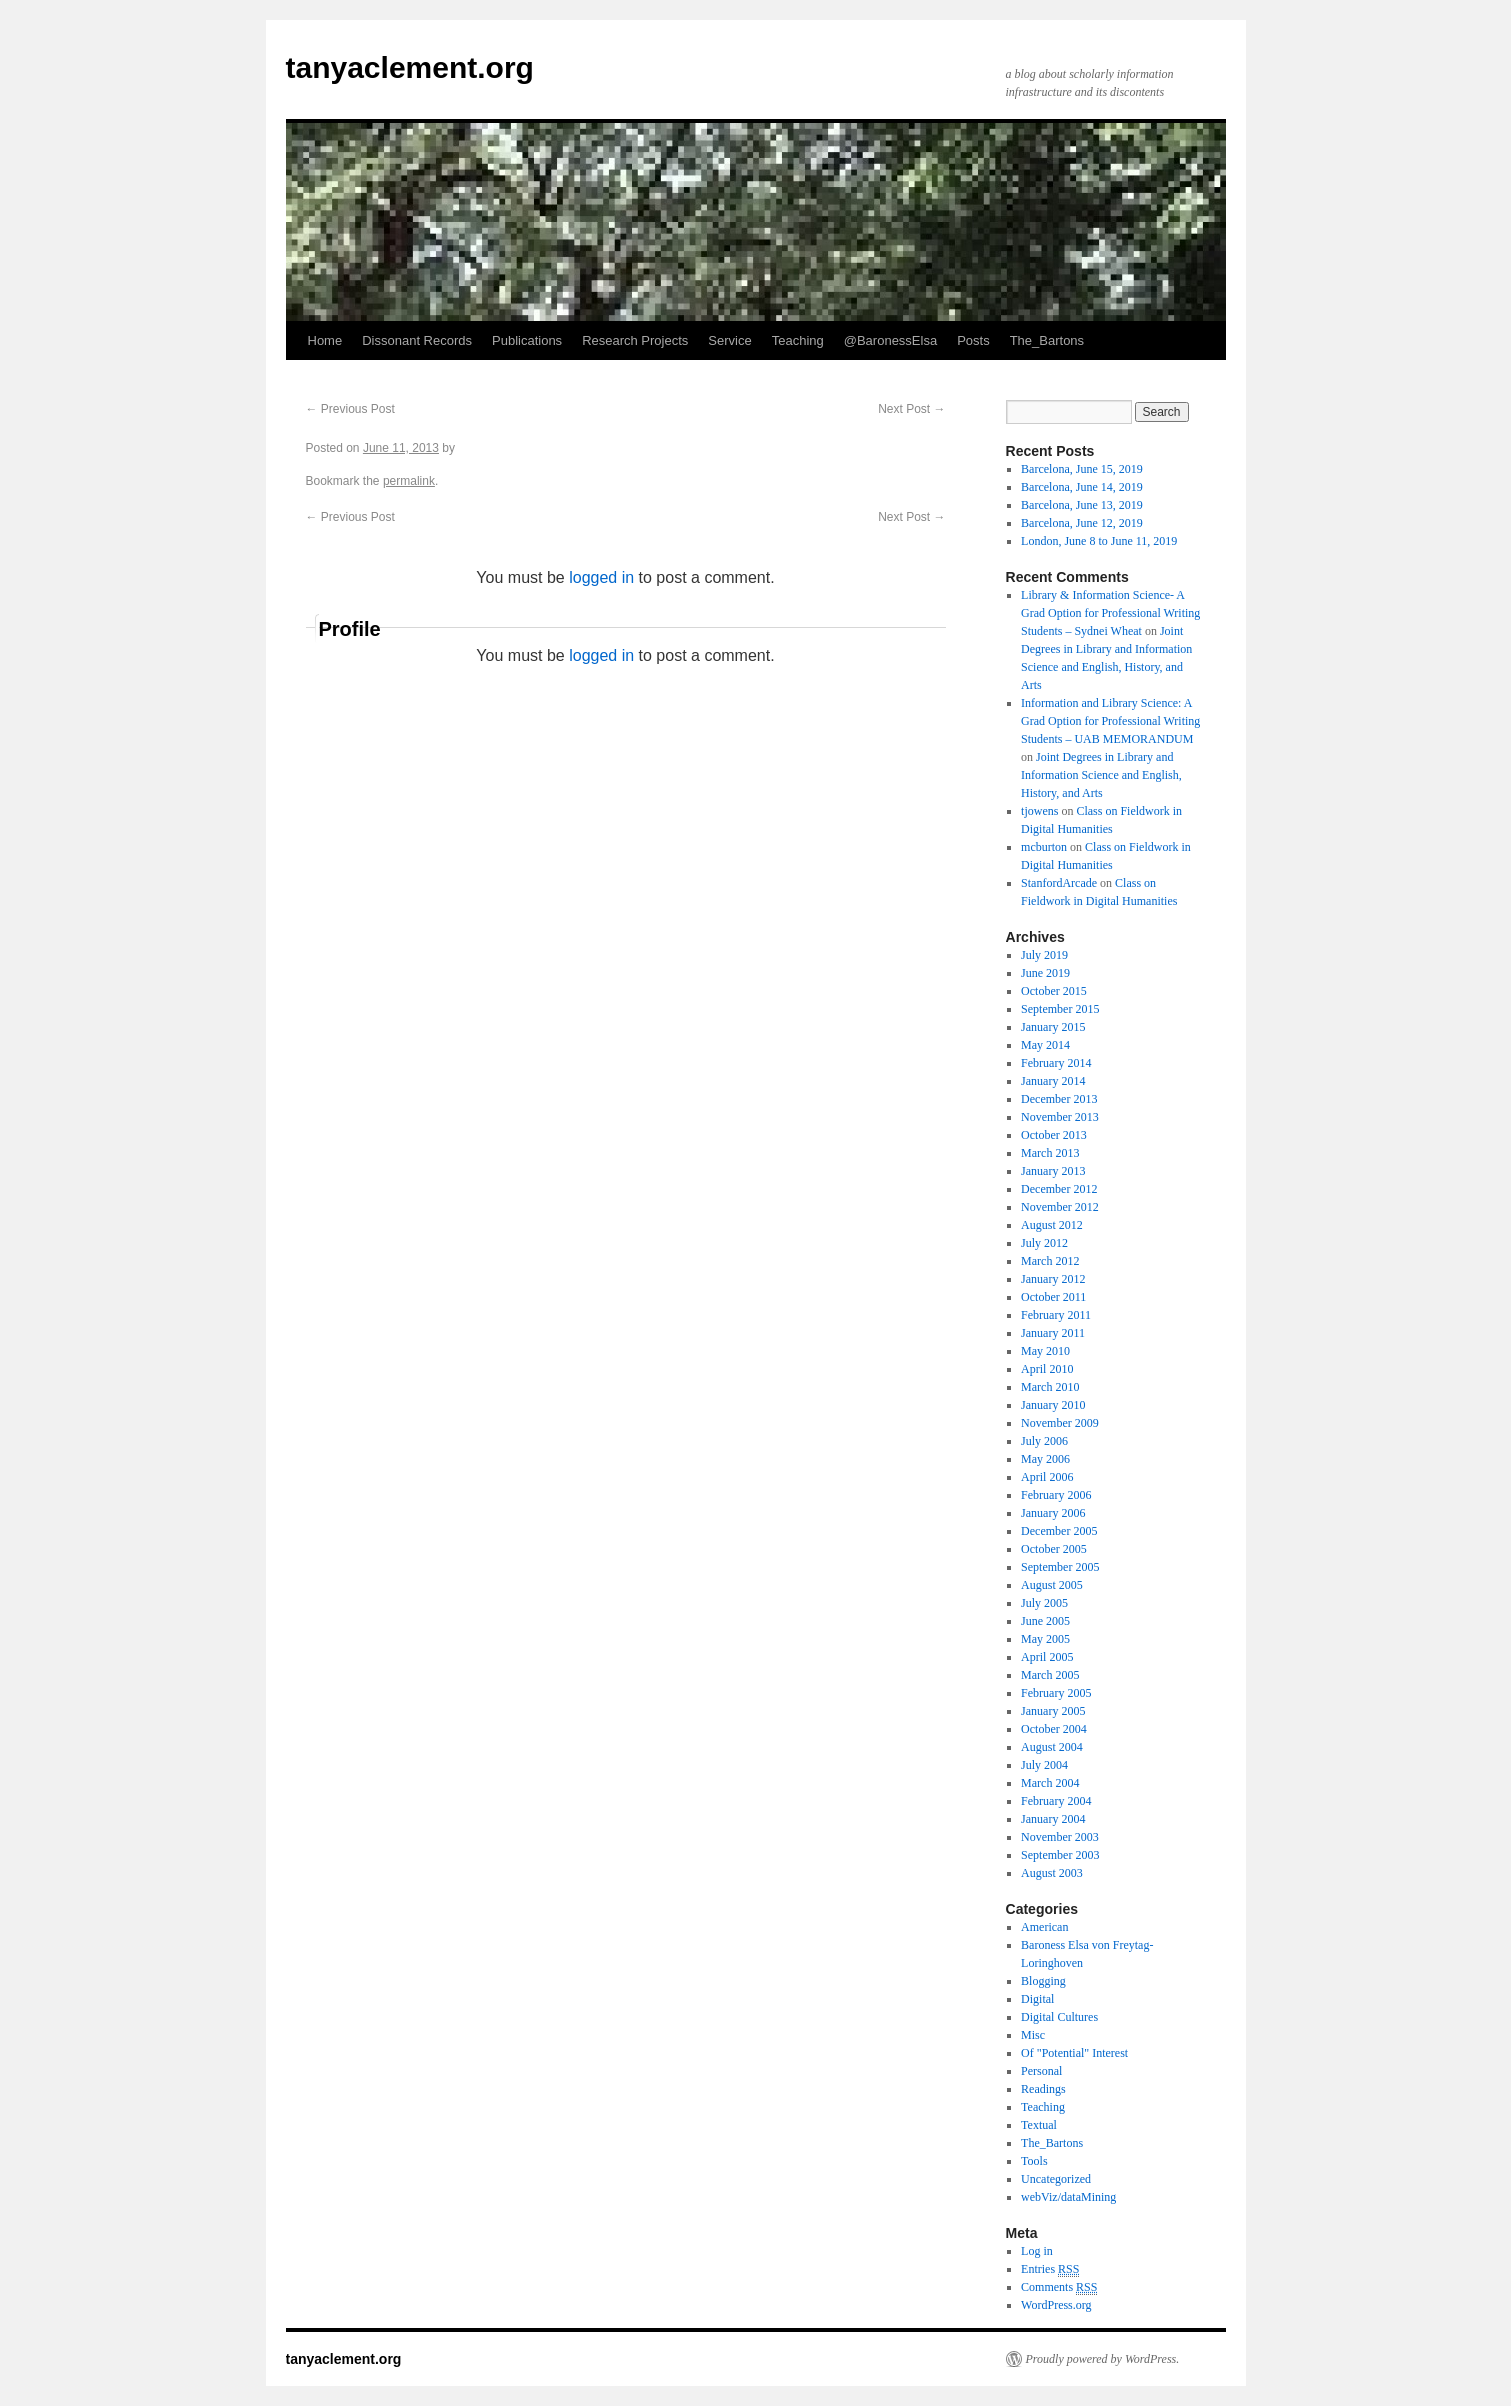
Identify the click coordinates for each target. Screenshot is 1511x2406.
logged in (601, 577)
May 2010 (1045, 1351)
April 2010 (1047, 1369)
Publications (527, 340)
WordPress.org (1056, 2305)
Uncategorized (1056, 2179)
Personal (1041, 2071)
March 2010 (1050, 1387)
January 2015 (1053, 1027)
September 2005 (1060, 1567)
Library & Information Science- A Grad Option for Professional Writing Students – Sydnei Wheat (1110, 613)
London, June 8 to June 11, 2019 (1099, 541)
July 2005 (1044, 1603)
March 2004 (1050, 1783)
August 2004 (1052, 1747)
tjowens (1039, 811)
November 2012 (1060, 1207)
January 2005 (1053, 1711)
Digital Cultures (1059, 2017)
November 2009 (1060, 1423)
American (1044, 1927)
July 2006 (1044, 1441)
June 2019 (1045, 973)
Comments (1059, 2287)
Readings (1043, 2089)
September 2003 (1060, 1855)
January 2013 (1053, 1171)
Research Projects (635, 340)
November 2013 (1060, 1117)
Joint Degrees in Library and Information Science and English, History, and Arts (1101, 775)
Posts (973, 340)
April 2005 (1047, 1657)
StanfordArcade (1059, 883)
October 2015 (1054, 991)
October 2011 (1053, 1297)
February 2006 (1056, 1495)
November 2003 (1060, 1837)
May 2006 (1045, 1459)
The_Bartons (1047, 340)
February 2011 (1056, 1315)
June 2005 (1045, 1621)
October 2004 (1054, 1729)
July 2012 (1044, 1243)
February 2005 (1056, 1693)
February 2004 (1056, 1801)
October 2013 (1054, 1135)
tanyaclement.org (410, 67)
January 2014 (1053, 1081)
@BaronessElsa (890, 340)
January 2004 (1053, 1819)
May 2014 (1045, 1045)
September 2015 (1060, 1009)
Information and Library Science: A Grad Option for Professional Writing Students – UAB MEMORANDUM (1110, 721)
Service (729, 340)
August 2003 (1052, 1873)
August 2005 (1052, 1585)
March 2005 (1050, 1675)
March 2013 (1050, 1153)
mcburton (1044, 847)
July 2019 (1044, 955)
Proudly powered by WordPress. (1103, 2359)
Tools (1034, 2161)
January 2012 (1053, 1279)
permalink (409, 481)
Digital (1037, 1999)
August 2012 (1052, 1225)
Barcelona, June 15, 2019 (1082, 469)
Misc (1033, 2035)
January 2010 (1053, 1405)
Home (325, 340)
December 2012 (1059, 1189)
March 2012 (1050, 1261)
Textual (1039, 2125)
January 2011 (1053, 1333)
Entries (1050, 2269)
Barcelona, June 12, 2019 (1082, 523)
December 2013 (1059, 1099)
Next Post (911, 409)
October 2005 (1054, 1549)
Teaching (798, 340)
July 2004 (1044, 1765)
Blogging (1043, 1981)
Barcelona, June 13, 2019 (1082, 505)
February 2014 (1056, 1063)
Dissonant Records (417, 340)
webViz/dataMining (1068, 2197)
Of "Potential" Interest (1074, 2053)
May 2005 (1045, 1639)
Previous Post (350, 409)
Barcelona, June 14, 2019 (1082, 487)
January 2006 (1053, 1513)
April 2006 (1047, 1477)
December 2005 (1059, 1531)
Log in (1037, 2251)
